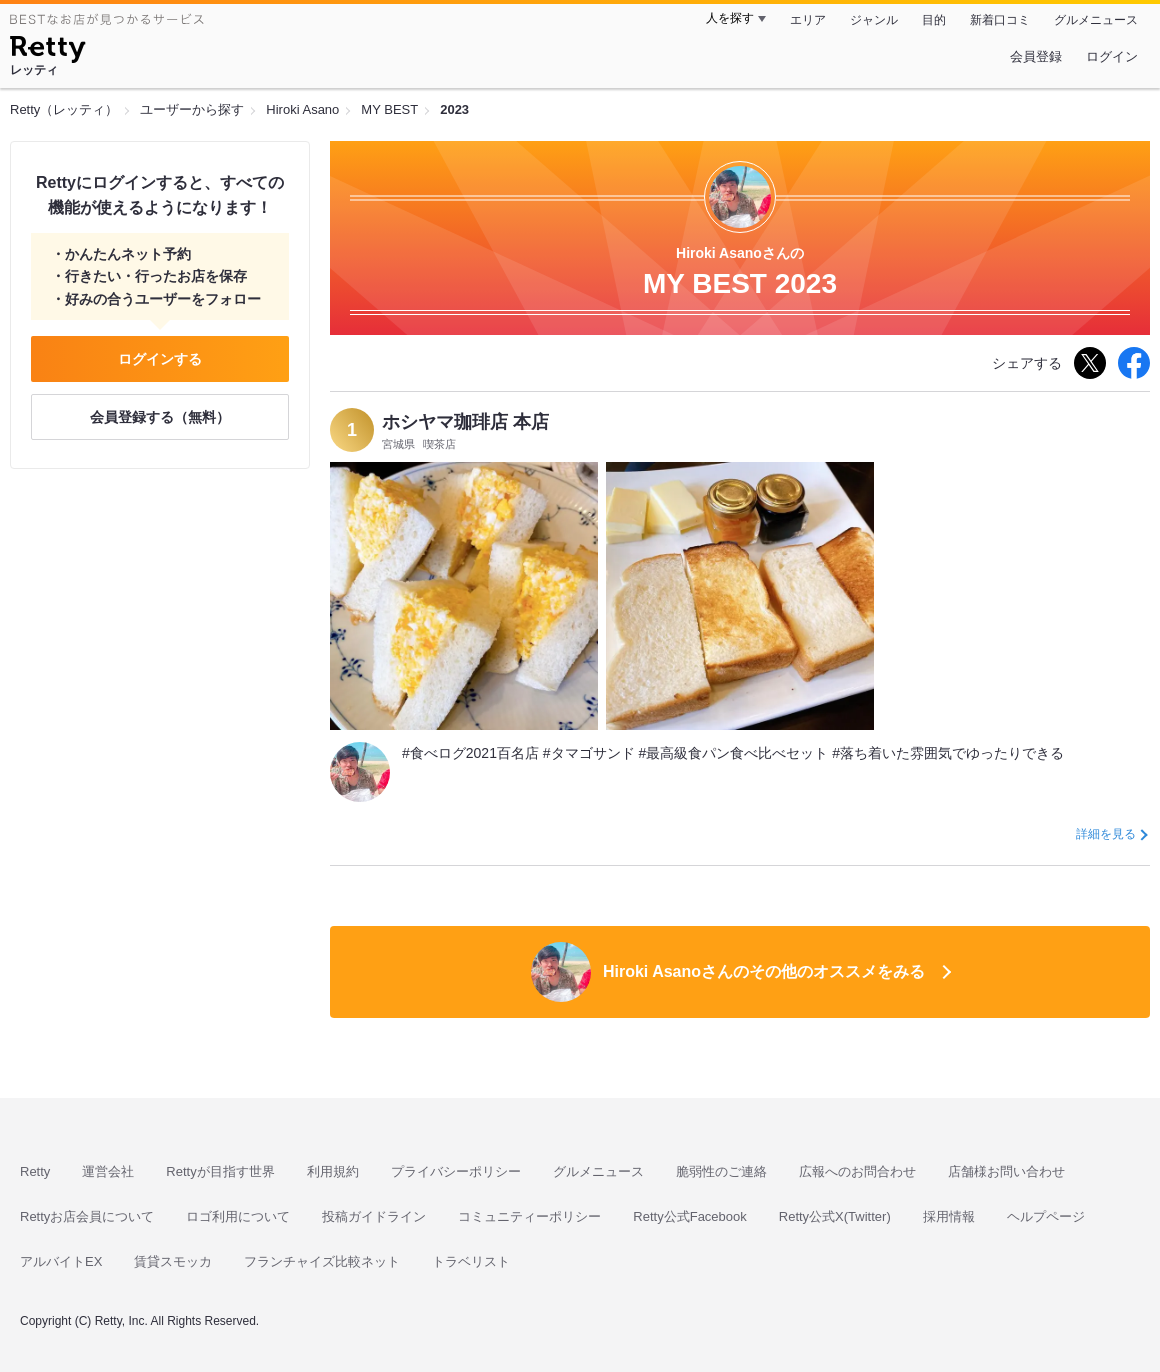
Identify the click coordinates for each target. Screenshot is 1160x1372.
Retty (35, 1171)
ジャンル (874, 20)
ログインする (160, 359)
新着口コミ (1000, 20)
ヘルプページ (1046, 1216)
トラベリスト (471, 1261)
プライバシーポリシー (456, 1171)
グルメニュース (1096, 20)
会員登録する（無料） (160, 417)
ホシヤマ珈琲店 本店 (465, 422)
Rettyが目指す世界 (220, 1171)
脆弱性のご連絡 (721, 1171)
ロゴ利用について (238, 1216)
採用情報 (949, 1216)
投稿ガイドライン (374, 1216)
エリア (808, 20)
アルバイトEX (61, 1261)
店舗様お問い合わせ (1006, 1171)
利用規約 (333, 1171)
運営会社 (108, 1171)
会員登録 (1036, 56)
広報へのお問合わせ (857, 1171)
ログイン (1112, 56)
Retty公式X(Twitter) (835, 1216)
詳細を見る (1106, 834)
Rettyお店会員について (87, 1216)
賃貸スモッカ (173, 1261)
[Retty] (47, 52)
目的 (934, 20)
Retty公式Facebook (689, 1216)
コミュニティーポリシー (529, 1216)
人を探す (730, 18)
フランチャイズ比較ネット (322, 1261)
